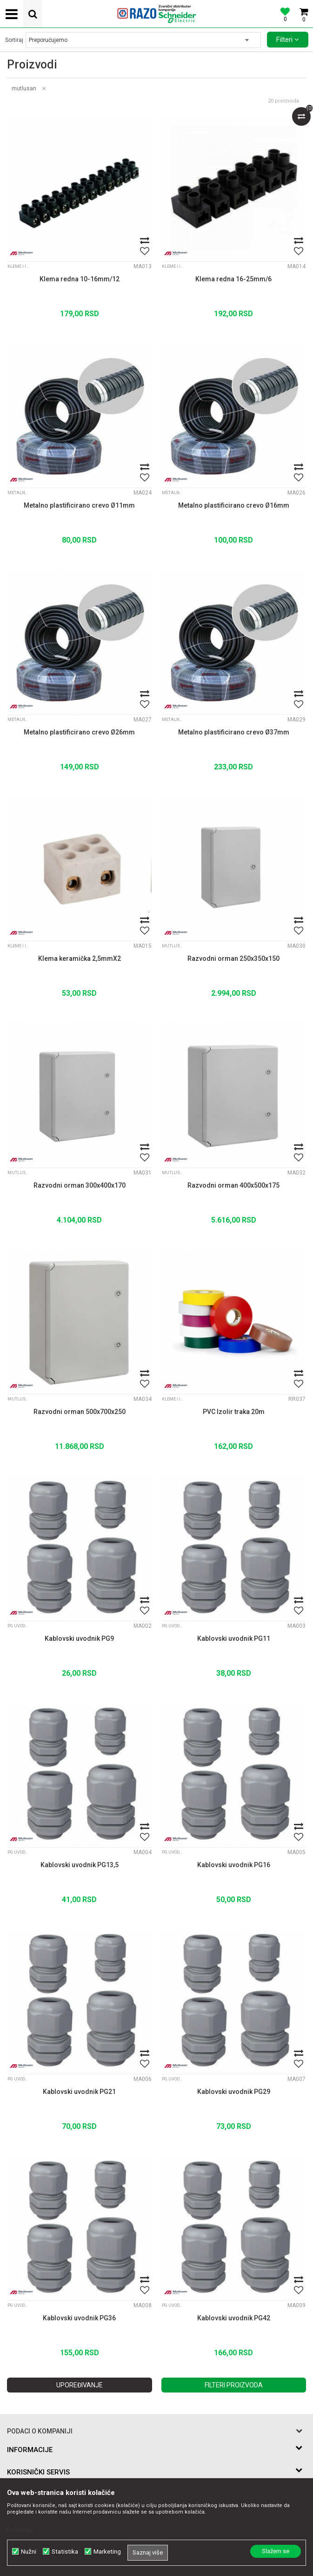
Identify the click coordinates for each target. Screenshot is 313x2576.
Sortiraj (14, 40)
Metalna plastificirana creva (19, 492)
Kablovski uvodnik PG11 (233, 1638)
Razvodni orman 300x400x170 (79, 1185)
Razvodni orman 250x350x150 (233, 958)
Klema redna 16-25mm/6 (233, 279)
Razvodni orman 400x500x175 (233, 1185)
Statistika (65, 2551)
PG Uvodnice (19, 1626)
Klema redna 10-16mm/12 (80, 279)
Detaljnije (20, 2530)
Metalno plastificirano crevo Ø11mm (79, 505)
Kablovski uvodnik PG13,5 (79, 1865)
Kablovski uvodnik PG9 (79, 1638)
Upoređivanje (79, 2385)
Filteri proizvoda (234, 2385)
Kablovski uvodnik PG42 (233, 2318)
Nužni (28, 2551)
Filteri (287, 39)
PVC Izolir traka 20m (234, 1411)
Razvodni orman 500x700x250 (79, 1411)
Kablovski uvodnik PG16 (233, 1865)
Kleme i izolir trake (19, 266)
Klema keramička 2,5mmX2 (79, 958)
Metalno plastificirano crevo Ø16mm (233, 505)
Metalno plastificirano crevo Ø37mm (233, 732)
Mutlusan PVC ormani (173, 946)
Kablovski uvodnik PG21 (79, 2091)
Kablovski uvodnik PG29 (233, 2091)
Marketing (107, 2551)
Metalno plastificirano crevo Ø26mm (79, 732)
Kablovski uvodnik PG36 (79, 2318)
